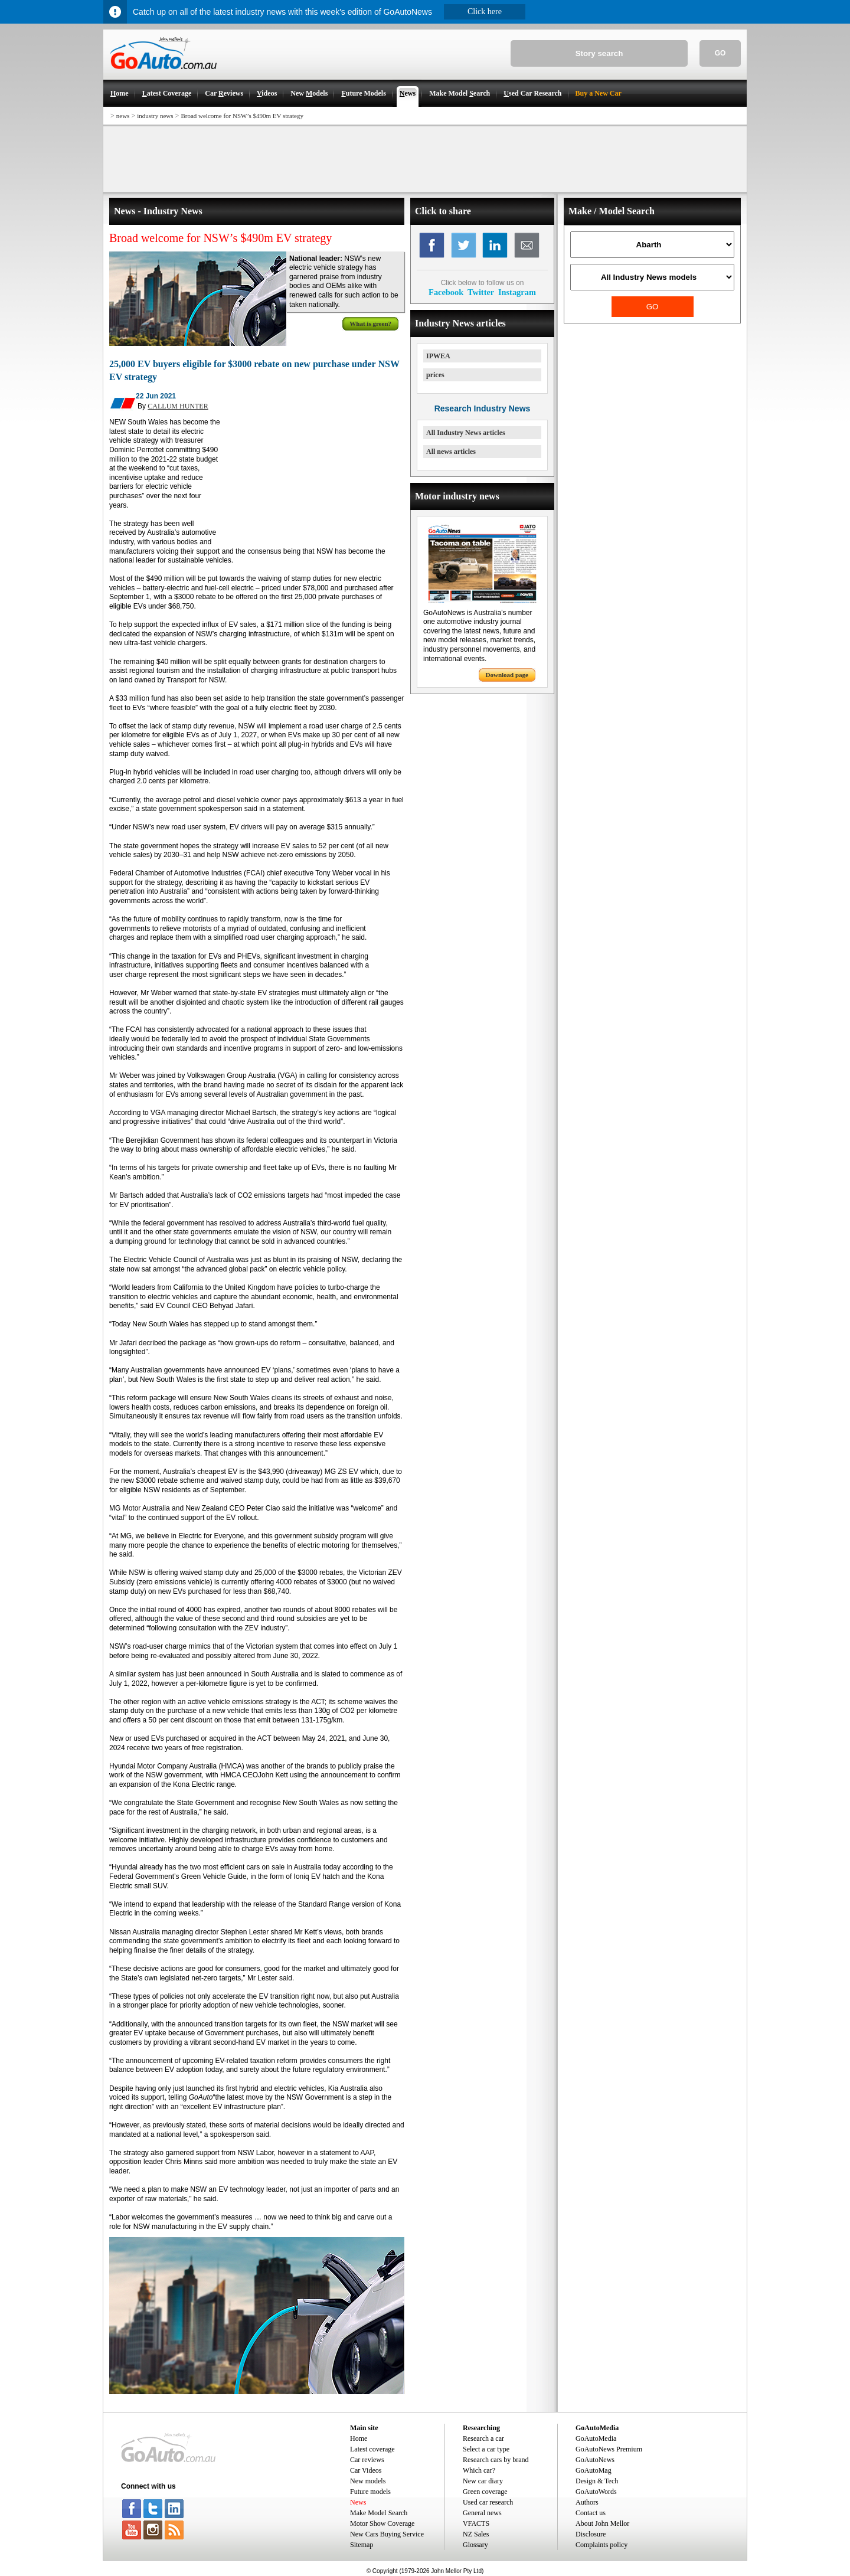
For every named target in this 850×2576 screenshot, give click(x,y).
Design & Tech (597, 2481)
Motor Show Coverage (382, 2523)
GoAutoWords (596, 2491)
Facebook (446, 292)
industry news (155, 115)
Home (358, 2438)
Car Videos (365, 2470)
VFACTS (476, 2523)
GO (720, 53)
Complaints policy (601, 2545)
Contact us (591, 2513)
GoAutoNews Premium (609, 2449)
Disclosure (591, 2534)
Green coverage (485, 2491)
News (358, 2502)
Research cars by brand (496, 2460)
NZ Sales (476, 2534)
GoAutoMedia (596, 2438)
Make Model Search (378, 2513)
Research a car (483, 2438)
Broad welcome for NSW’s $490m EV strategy (242, 115)
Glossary (475, 2545)
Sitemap (361, 2545)
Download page (507, 674)
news (123, 115)
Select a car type (486, 2449)
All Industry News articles (465, 433)
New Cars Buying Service (387, 2534)
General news (482, 2513)
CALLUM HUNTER (178, 406)
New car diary (483, 2481)
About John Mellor (602, 2523)
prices (435, 375)
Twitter (481, 292)
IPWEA (438, 356)
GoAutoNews (595, 2460)
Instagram (517, 292)
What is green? (370, 323)
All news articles (451, 451)
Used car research (488, 2502)
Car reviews (367, 2460)
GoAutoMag (594, 2470)
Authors (587, 2502)
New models (367, 2481)
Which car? (479, 2470)
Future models (370, 2491)
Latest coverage (372, 2449)
